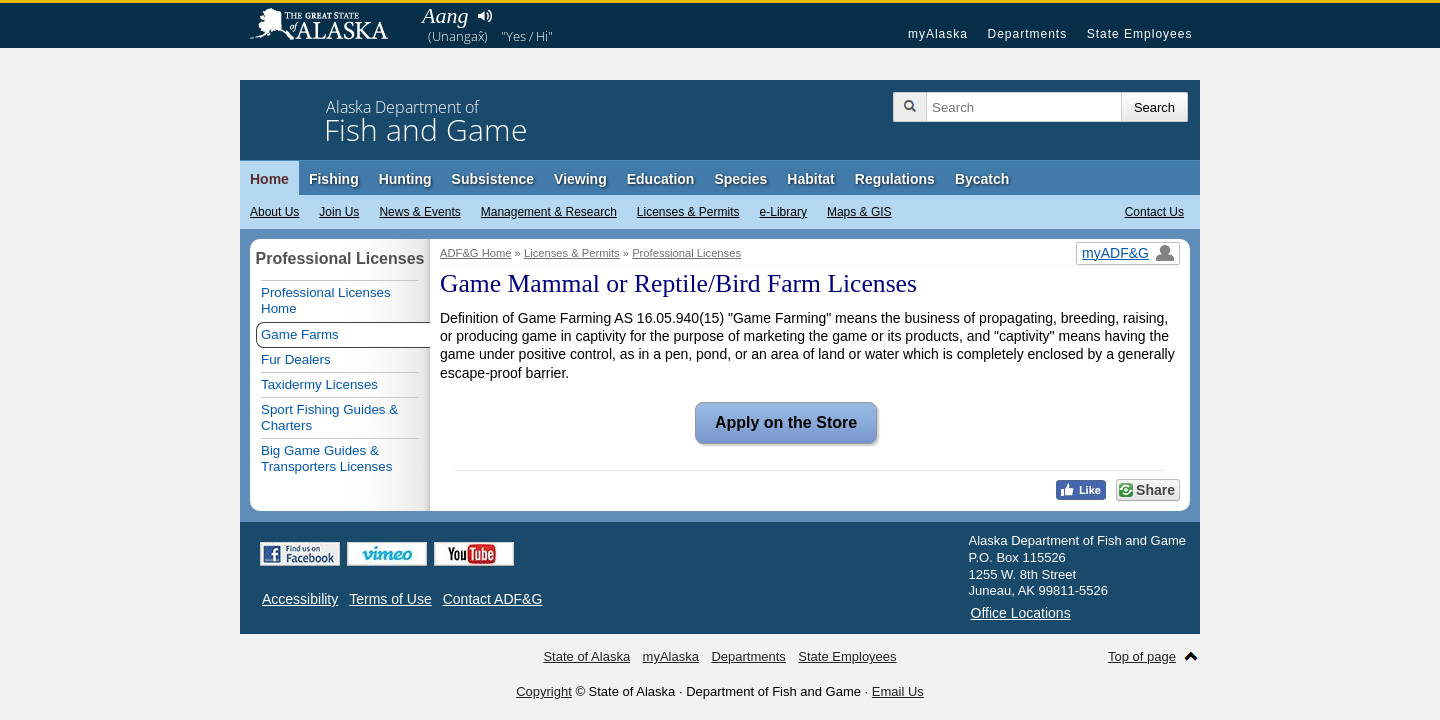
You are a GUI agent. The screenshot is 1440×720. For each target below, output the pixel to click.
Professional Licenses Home (326, 300)
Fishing (334, 179)
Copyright (544, 691)
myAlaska (938, 34)
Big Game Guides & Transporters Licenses (326, 458)
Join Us (339, 212)
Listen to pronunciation (484, 16)
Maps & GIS (859, 212)
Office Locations (1021, 613)
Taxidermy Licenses (319, 384)
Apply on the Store (776, 423)
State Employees (1140, 34)
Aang (445, 15)
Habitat (810, 179)
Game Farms (300, 334)
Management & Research (549, 212)
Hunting (405, 179)
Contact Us (1154, 212)
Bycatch (982, 179)
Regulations (895, 179)
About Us (274, 212)
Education (661, 179)
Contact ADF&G (493, 599)
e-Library (783, 212)
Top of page (1142, 656)
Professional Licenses (686, 253)
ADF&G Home (476, 253)
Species (740, 179)
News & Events (419, 212)
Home (269, 179)
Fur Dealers (296, 359)
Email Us (898, 691)
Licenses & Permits (688, 212)
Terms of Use (390, 599)
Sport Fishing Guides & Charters (329, 417)
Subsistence (493, 179)
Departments (1027, 34)
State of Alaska (329, 26)
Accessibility (300, 599)
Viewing (580, 179)
